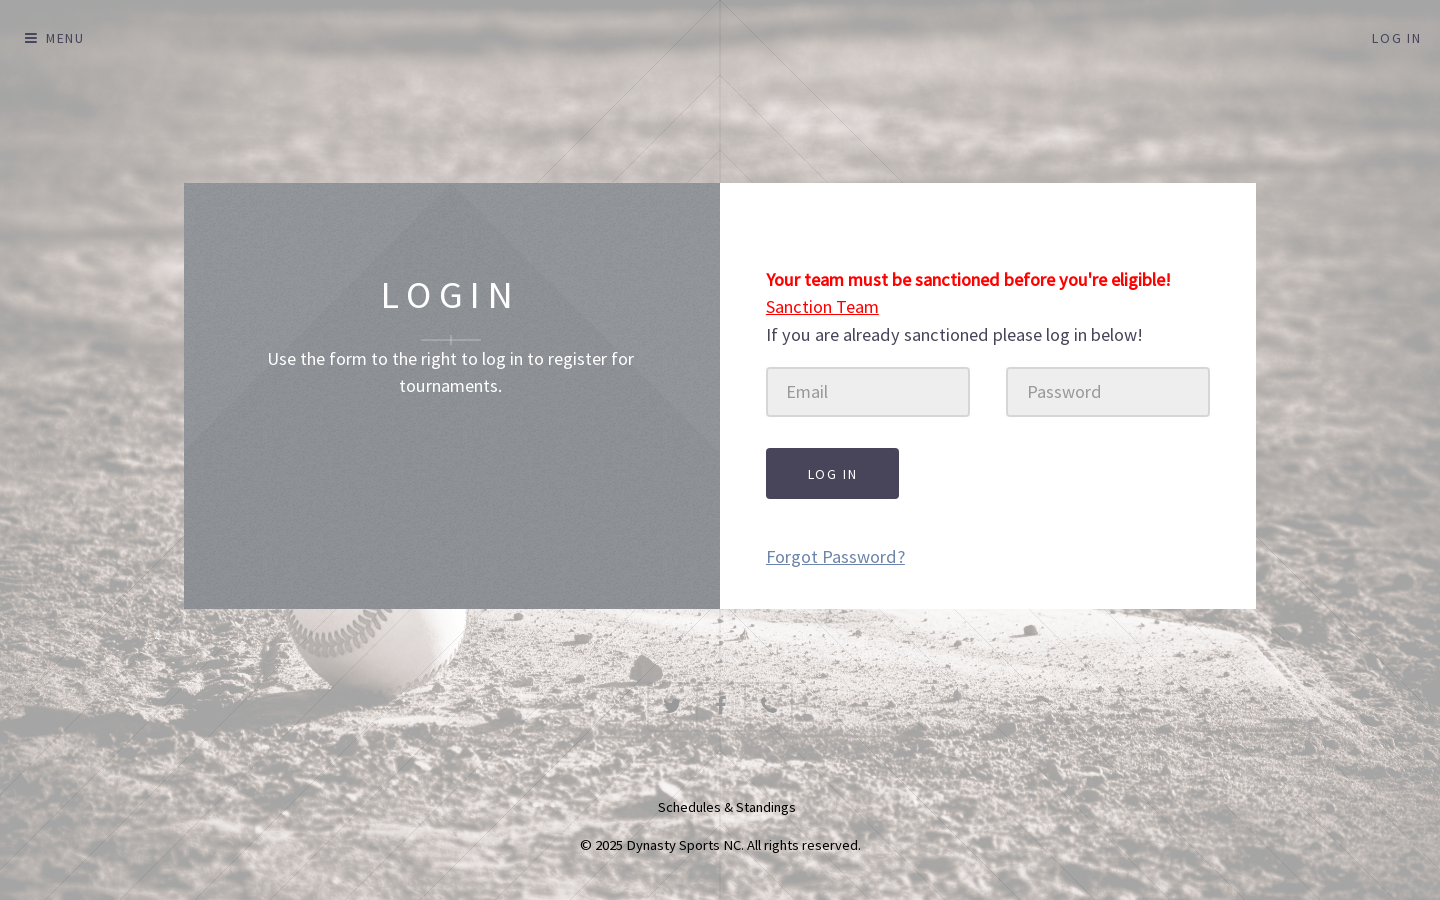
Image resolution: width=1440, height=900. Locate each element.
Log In (1397, 38)
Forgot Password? (835, 556)
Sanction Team (822, 306)
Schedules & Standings (727, 807)
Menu (65, 38)
